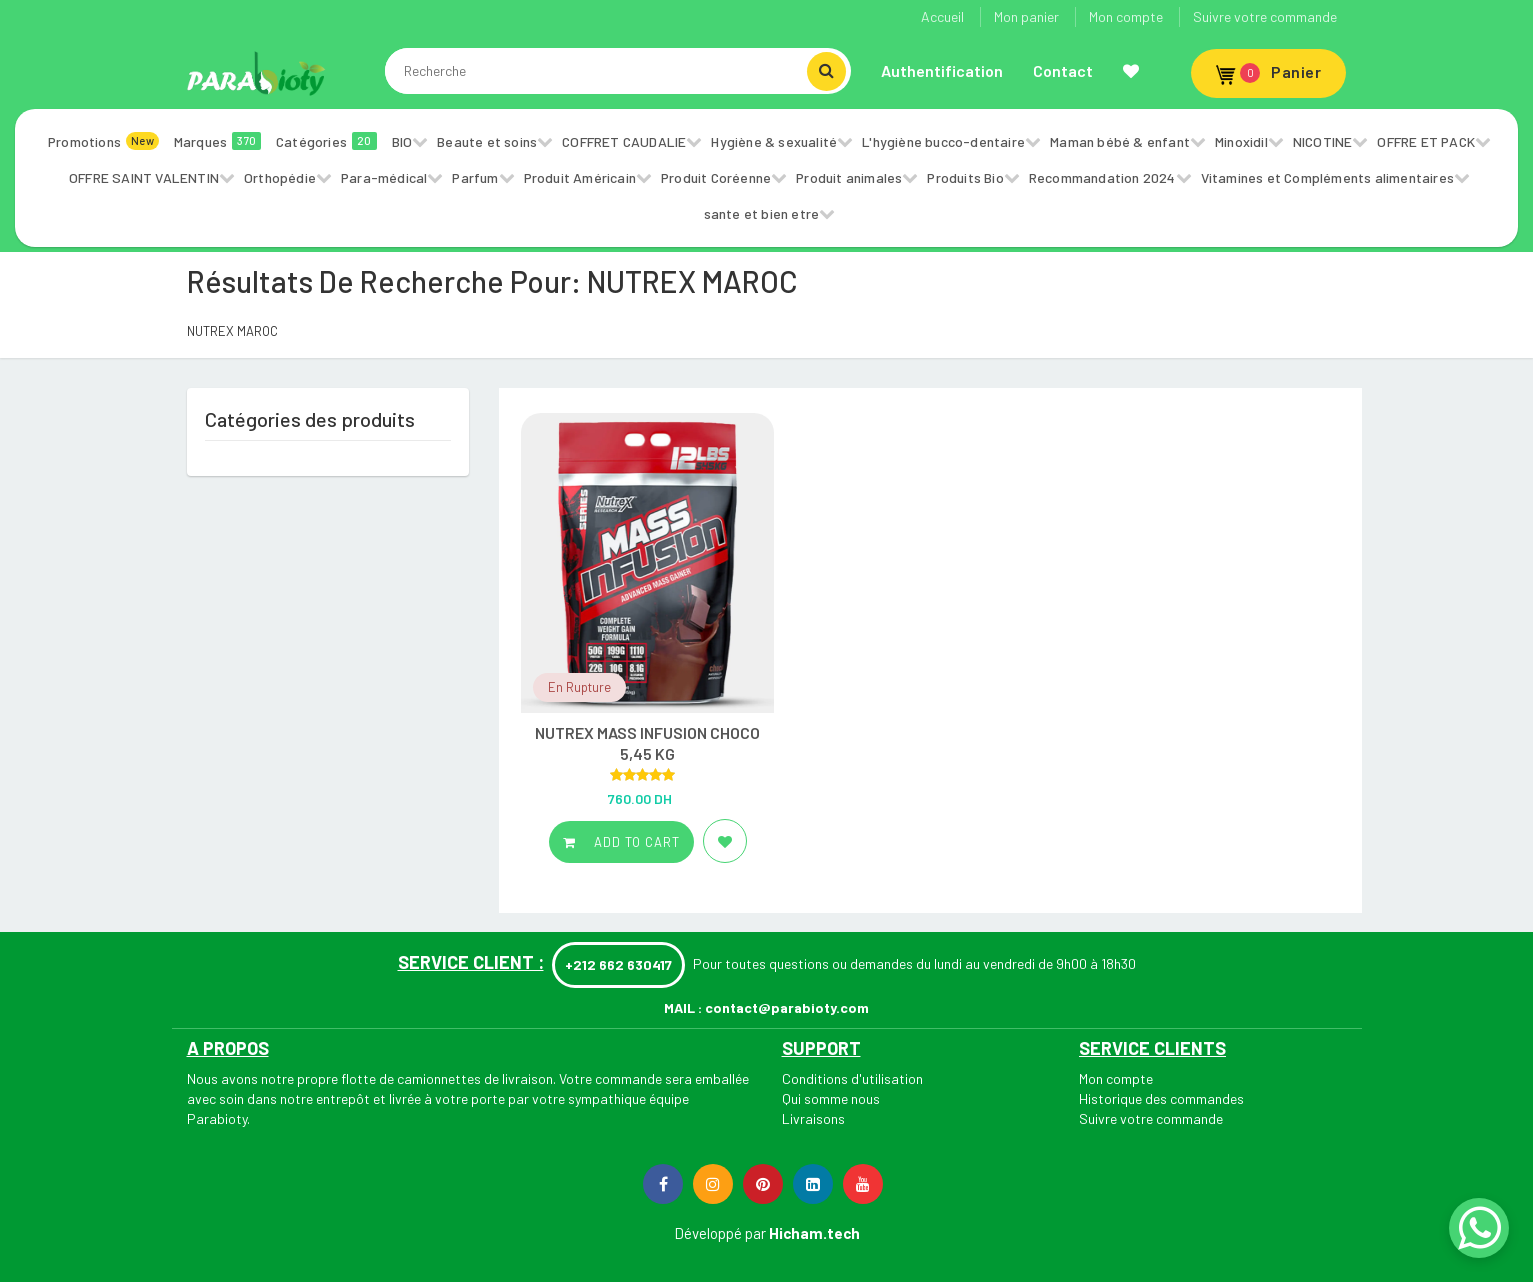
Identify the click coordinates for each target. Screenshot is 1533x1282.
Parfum (475, 177)
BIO (402, 141)
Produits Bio (965, 177)
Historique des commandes (1161, 1098)
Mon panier (1026, 16)
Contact (1063, 70)
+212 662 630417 (618, 964)
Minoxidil (1241, 141)
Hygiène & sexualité (774, 141)
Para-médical (384, 177)
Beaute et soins (487, 141)
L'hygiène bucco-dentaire (943, 141)
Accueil (942, 16)
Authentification (942, 70)
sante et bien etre (762, 213)
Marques (217, 141)
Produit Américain (580, 177)
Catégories (326, 141)
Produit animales (849, 177)
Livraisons (813, 1118)
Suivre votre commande (1265, 16)
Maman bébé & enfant (1120, 141)
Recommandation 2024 (1102, 177)
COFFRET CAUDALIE (624, 141)
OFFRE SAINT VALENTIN (144, 177)
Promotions (103, 141)
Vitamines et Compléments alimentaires (1327, 177)
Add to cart (621, 842)
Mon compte (1126, 16)
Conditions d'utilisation (852, 1078)
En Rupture (579, 687)
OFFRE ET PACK (1426, 141)
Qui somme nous (831, 1098)
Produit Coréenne (716, 177)
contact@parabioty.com (787, 1007)
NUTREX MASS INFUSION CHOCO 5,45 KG (647, 743)
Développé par (720, 1233)
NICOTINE (1323, 141)
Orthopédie (280, 177)
